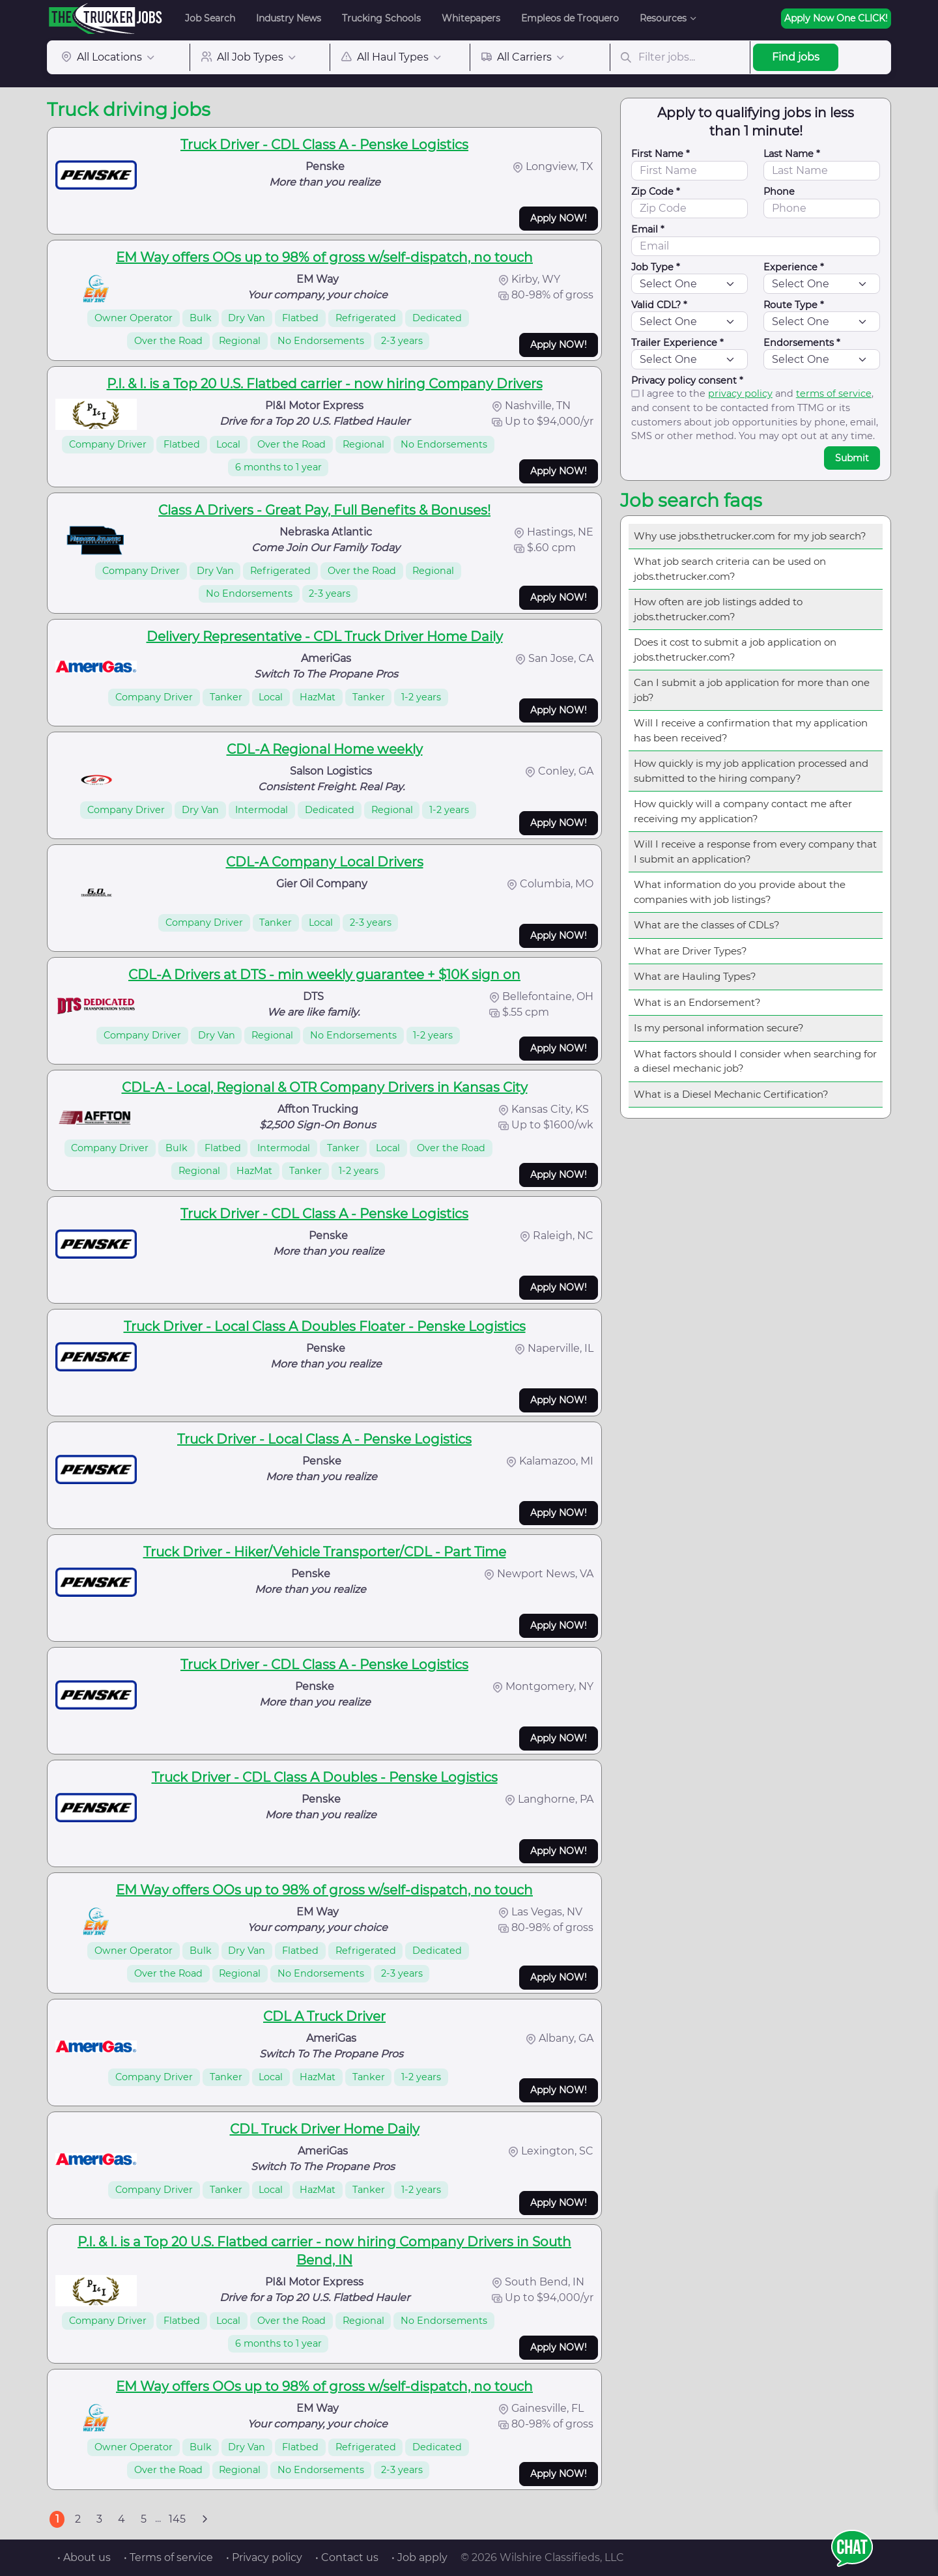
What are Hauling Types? (695, 976)
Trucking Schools (381, 18)
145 (177, 2519)
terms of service (834, 393)
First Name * (660, 154)
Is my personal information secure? (719, 1028)
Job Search (210, 18)
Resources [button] (663, 18)
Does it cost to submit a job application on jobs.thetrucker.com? (735, 649)
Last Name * (791, 154)
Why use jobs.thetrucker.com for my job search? (750, 536)
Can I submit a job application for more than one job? (752, 690)
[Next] (204, 2519)
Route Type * (793, 305)
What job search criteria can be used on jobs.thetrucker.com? (730, 568)
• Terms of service (168, 2557)
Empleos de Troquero (570, 18)
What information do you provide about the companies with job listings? (740, 892)
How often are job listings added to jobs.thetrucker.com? (718, 609)
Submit (852, 458)
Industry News (288, 18)
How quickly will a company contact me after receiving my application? (743, 811)
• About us (84, 2557)
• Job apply (419, 2557)
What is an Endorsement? (697, 1002)
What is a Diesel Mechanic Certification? (731, 1094)
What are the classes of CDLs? (707, 925)
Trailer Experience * (677, 343)
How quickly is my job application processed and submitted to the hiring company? (751, 770)
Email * (647, 229)
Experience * (793, 267)
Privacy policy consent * (687, 380)
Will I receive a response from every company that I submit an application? (755, 851)
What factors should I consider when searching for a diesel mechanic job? (755, 1061)
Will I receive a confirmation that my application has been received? (751, 730)
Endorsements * (801, 343)
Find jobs (795, 57)
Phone (779, 191)
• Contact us (346, 2557)
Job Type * (655, 267)
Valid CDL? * (659, 305)
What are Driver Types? (690, 951)
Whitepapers (471, 18)
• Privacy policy (264, 2557)
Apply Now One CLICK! (836, 18)
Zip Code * (655, 191)
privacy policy (740, 393)
